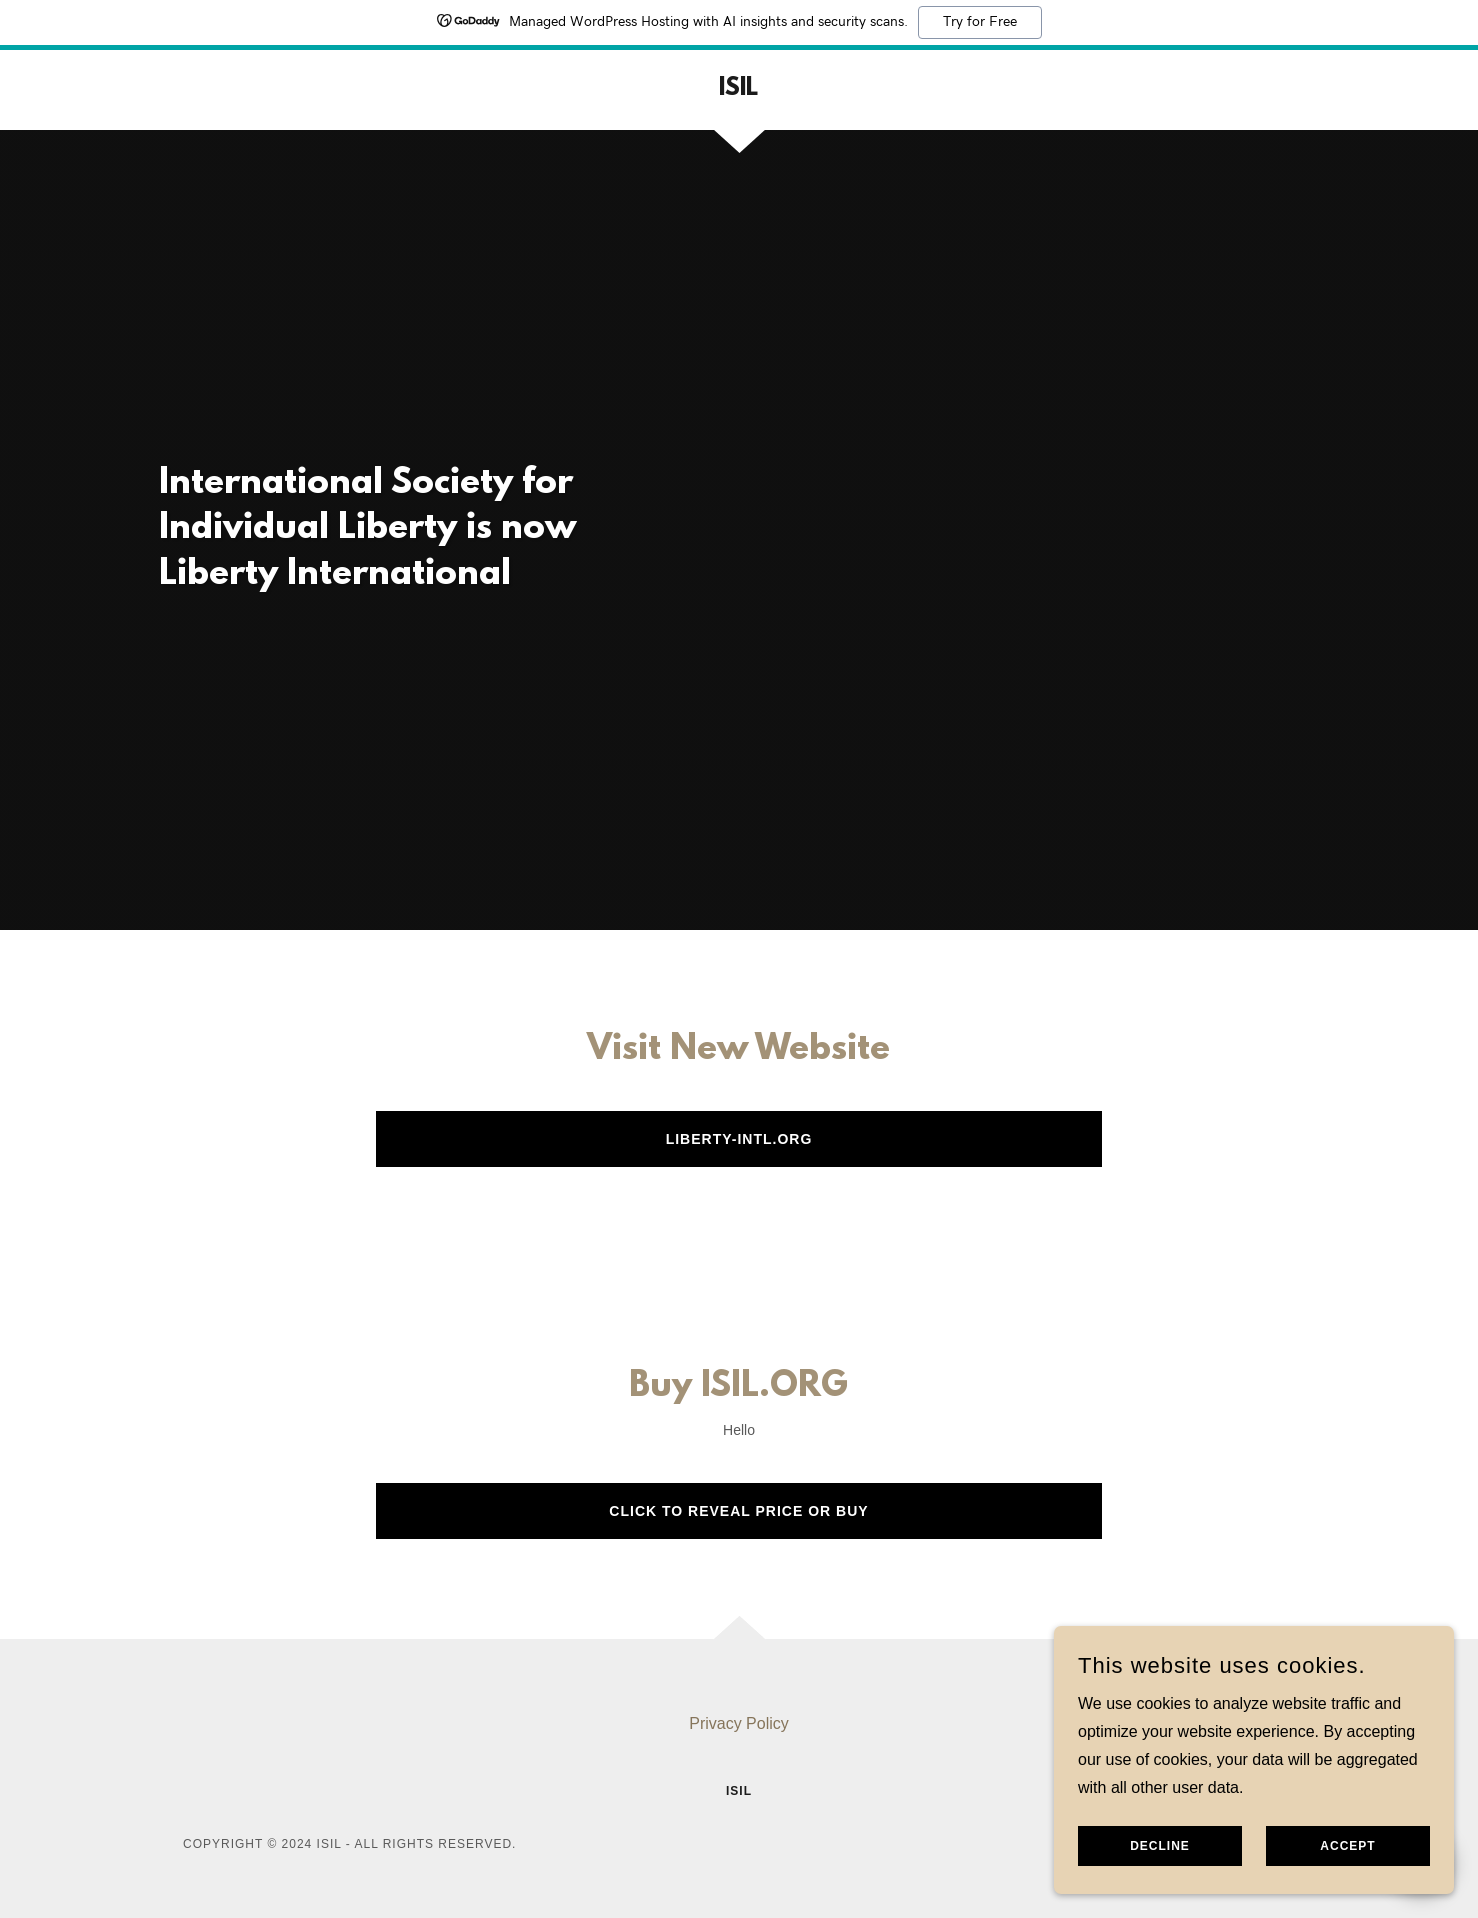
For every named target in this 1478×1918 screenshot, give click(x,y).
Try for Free (980, 22)
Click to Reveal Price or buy (738, 1511)
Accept (1347, 1846)
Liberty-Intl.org (739, 1139)
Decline (1160, 1846)
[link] (738, 89)
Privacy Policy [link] (739, 1723)
